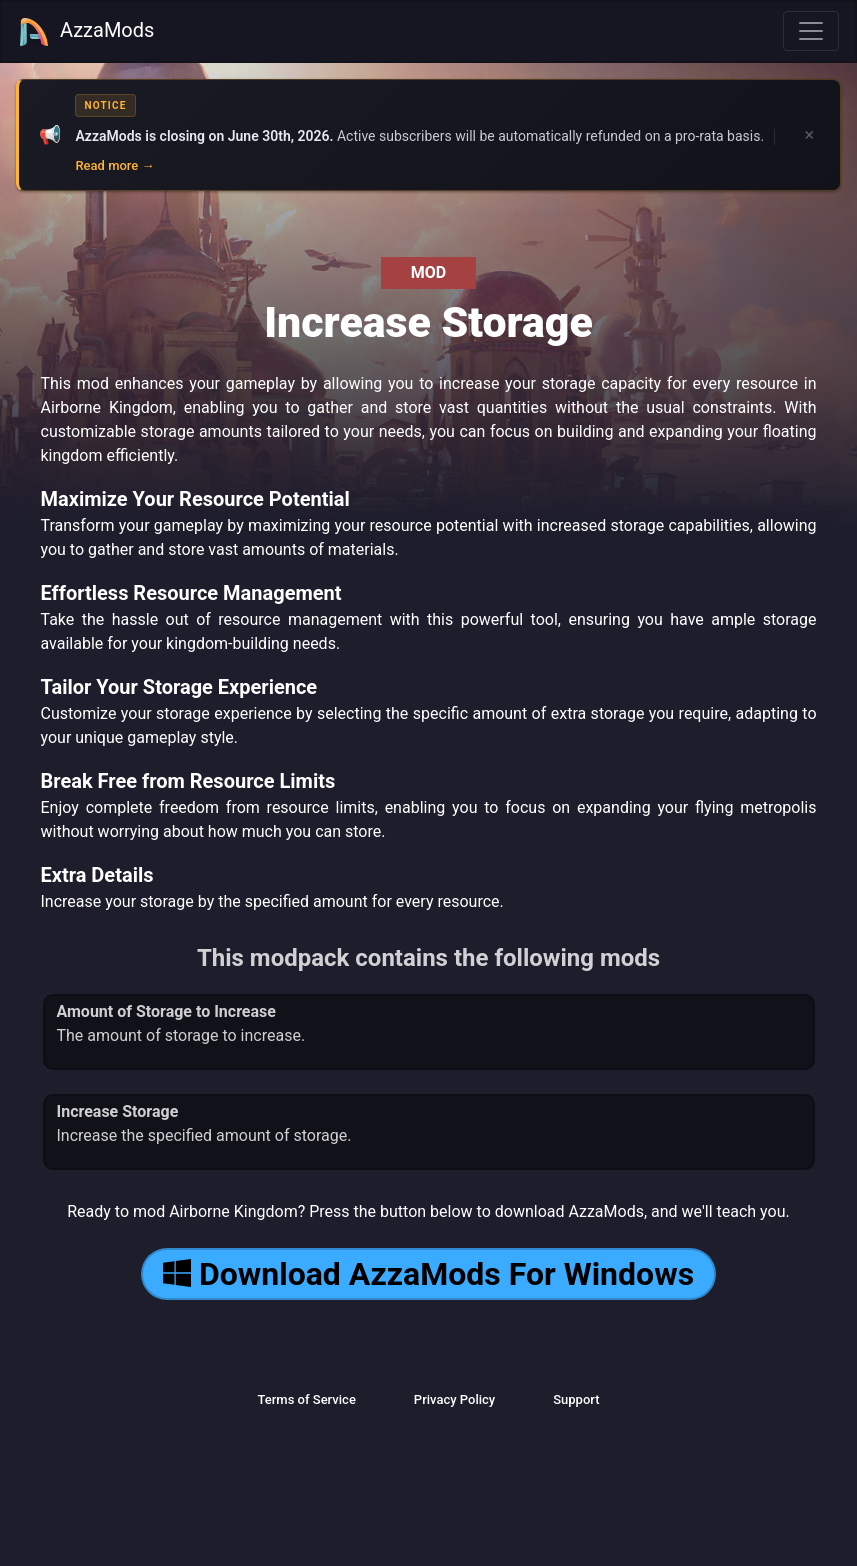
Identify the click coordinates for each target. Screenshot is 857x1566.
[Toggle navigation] (811, 31)
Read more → (114, 165)
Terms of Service (306, 1399)
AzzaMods (86, 32)
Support (576, 1399)
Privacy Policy (454, 1399)
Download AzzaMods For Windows (428, 1274)
